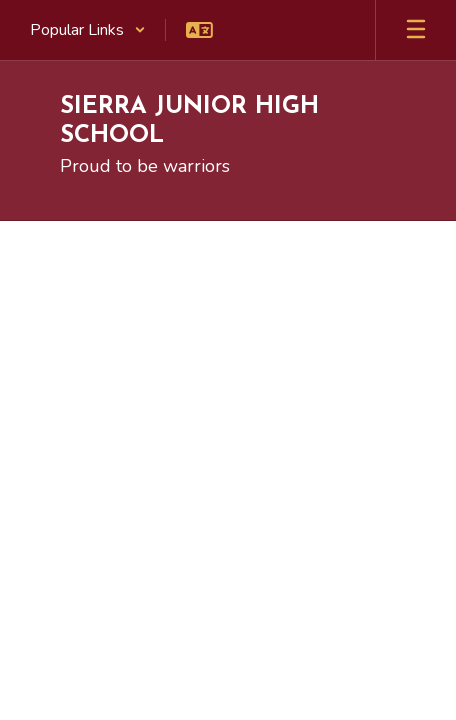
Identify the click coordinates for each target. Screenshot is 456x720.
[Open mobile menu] (416, 30)
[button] (88, 30)
